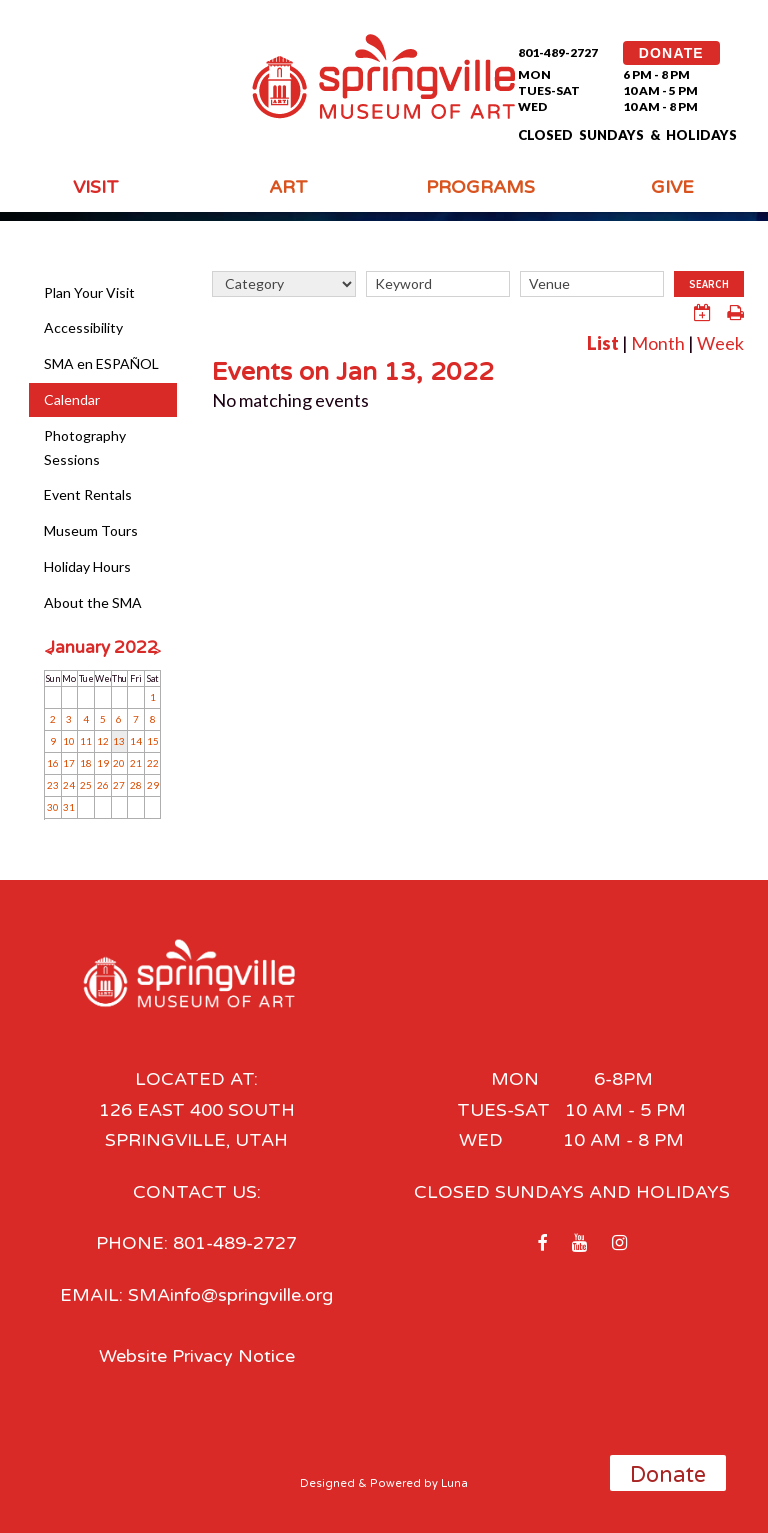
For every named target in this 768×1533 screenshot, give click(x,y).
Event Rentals (88, 494)
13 (119, 741)
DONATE (671, 53)
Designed (327, 1481)
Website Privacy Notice (196, 1355)
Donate (668, 1475)
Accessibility (83, 327)
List (603, 343)
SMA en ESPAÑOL (101, 363)
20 (119, 763)
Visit (96, 187)
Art (288, 187)
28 (136, 785)
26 (103, 785)
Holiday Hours (87, 566)
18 (86, 763)
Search (709, 284)
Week (720, 343)
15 (153, 741)
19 (103, 763)
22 (153, 763)
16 (53, 763)
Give (672, 187)
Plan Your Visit (89, 292)
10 (69, 741)
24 (69, 785)
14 (136, 741)
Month (658, 343)
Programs (480, 187)
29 (153, 785)
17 (69, 763)
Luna (454, 1481)
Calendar (72, 399)
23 (53, 785)
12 (103, 741)
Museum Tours (91, 530)
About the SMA (93, 602)
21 (136, 763)
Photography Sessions (85, 447)
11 (86, 741)
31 (69, 807)
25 (86, 785)
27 (119, 785)
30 (53, 807)
